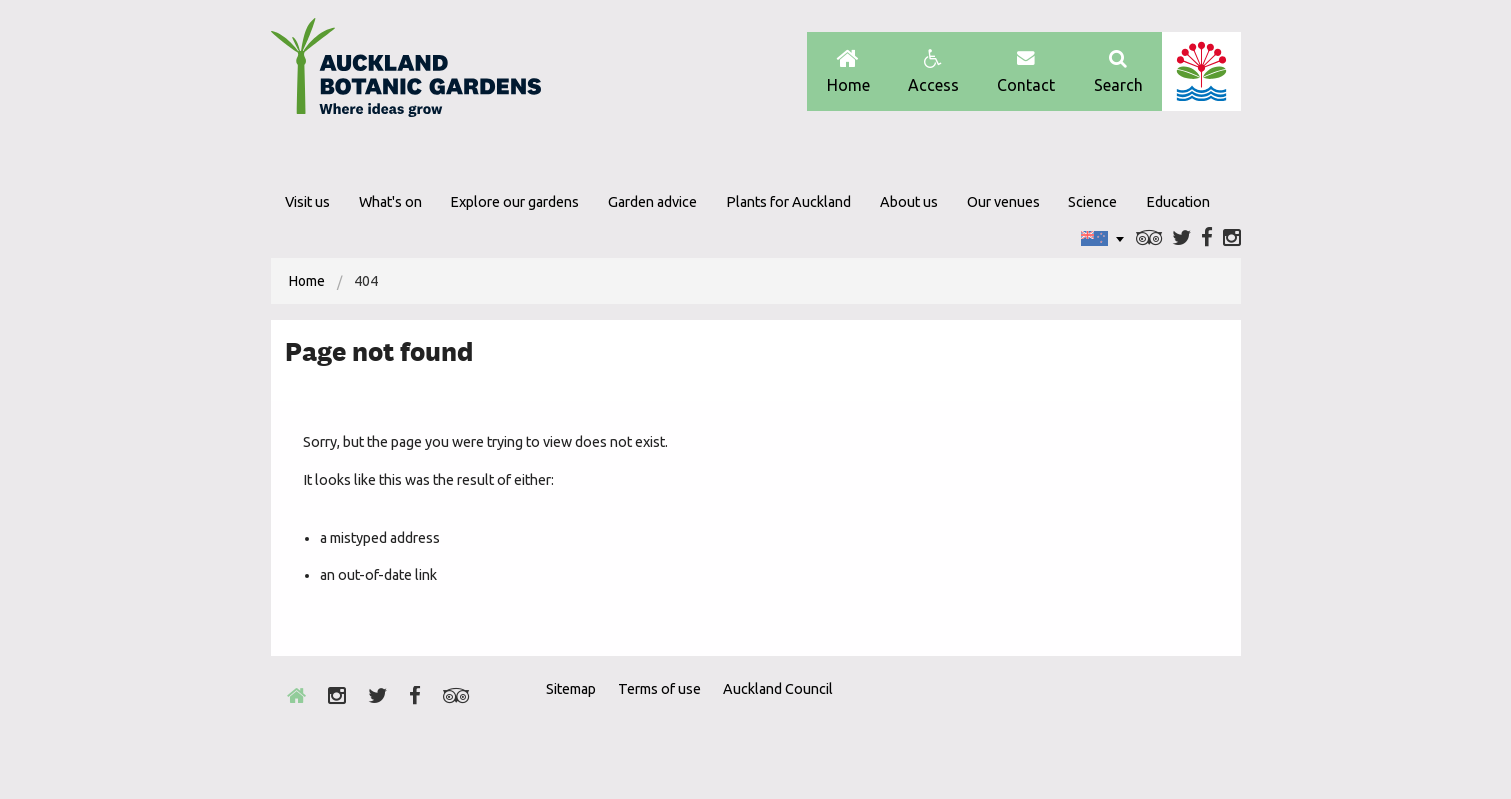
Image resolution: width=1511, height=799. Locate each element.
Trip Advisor (1149, 238)
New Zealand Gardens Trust (1201, 725)
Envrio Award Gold (1098, 725)
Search (1118, 71)
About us (909, 202)
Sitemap (571, 689)
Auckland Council (1201, 71)
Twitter (1181, 238)
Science (1092, 202)
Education (1178, 202)
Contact (1026, 71)
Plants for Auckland (788, 202)
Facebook (1207, 238)
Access (933, 71)
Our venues (1003, 202)
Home (848, 71)
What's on (390, 202)
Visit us (307, 202)
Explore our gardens (514, 202)
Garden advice (652, 202)
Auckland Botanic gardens (406, 73)
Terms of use (659, 689)
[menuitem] (307, 281)
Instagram (1232, 238)
